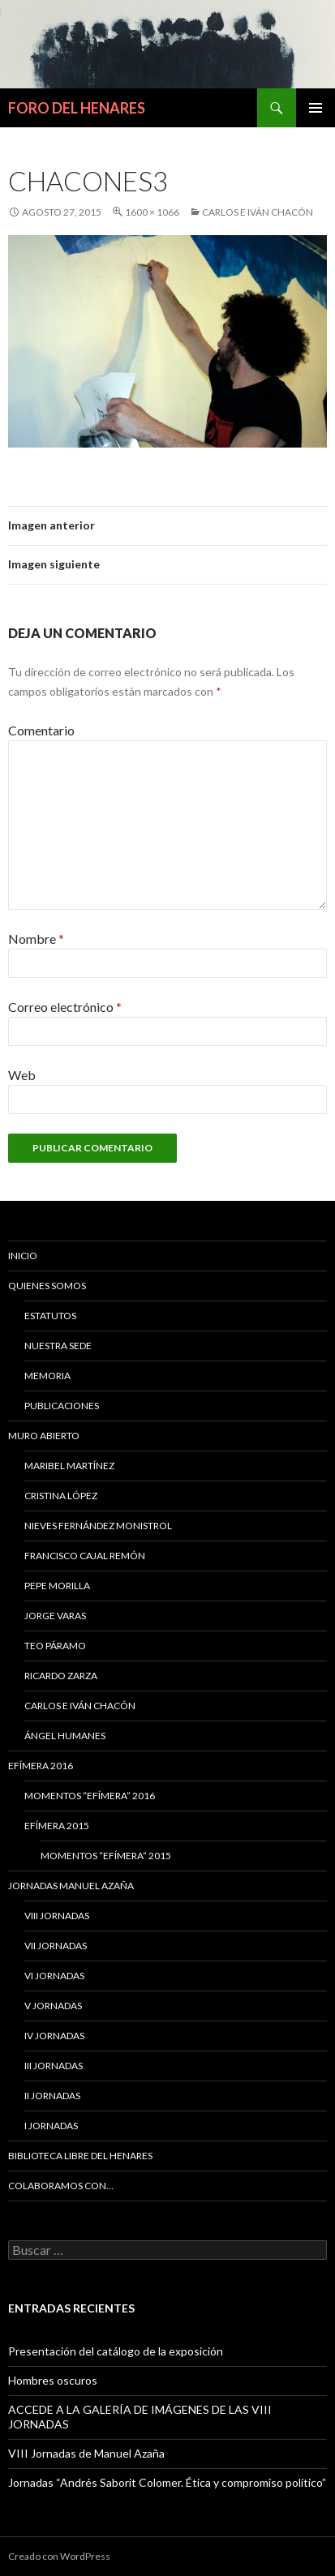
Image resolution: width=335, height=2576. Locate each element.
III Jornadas (53, 2066)
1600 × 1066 (152, 212)
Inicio (22, 1255)
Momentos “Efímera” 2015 (106, 1855)
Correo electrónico (65, 1006)
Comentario (41, 730)
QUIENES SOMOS (47, 1285)
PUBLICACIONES (61, 1405)
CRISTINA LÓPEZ (60, 1495)
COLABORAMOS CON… (61, 2186)
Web (22, 1074)
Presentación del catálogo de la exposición (115, 2351)
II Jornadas (52, 2096)
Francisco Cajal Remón (84, 1555)
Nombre (36, 938)
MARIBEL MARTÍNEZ (69, 1465)
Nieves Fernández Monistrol (98, 1525)
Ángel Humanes (64, 1735)
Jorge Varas (55, 1615)
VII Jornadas (55, 1946)
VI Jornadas (54, 1976)
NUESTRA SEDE (58, 1345)
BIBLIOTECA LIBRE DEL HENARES (80, 2156)
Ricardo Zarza (60, 1675)
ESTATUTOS (50, 1315)
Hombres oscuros (52, 2380)
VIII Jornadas (56, 1915)
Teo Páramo (55, 1645)
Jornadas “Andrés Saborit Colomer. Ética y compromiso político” (167, 2482)
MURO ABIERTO (43, 1435)
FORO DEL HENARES (76, 108)
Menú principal (315, 107)
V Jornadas (53, 2006)
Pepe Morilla (57, 1585)
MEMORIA (47, 1375)
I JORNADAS (51, 2126)
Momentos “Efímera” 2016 (89, 1795)
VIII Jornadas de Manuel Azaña (86, 2453)
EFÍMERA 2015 (56, 1825)
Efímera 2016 (40, 1765)
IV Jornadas (54, 2036)
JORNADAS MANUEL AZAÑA (71, 1885)
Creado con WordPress (59, 2556)
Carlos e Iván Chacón (257, 212)
